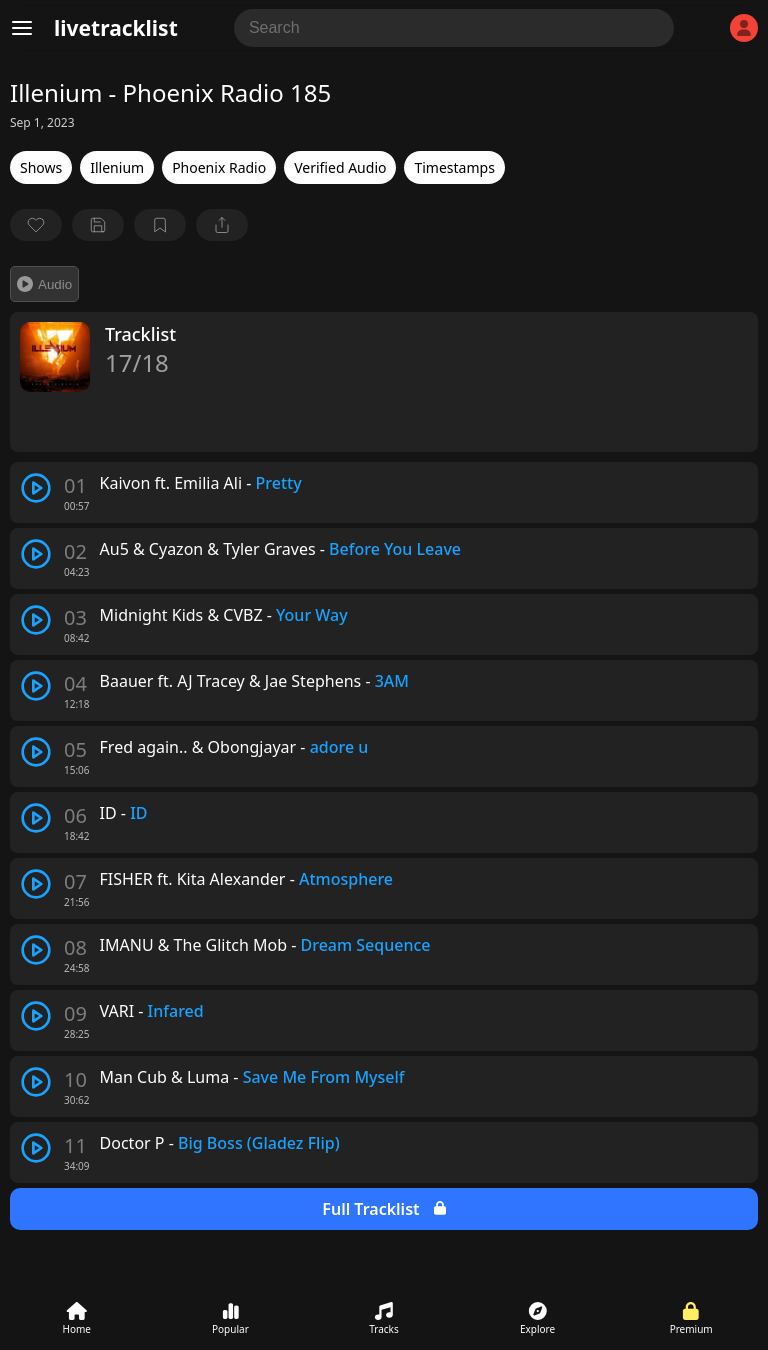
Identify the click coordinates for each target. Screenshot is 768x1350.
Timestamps (454, 167)
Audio (44, 284)
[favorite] (36, 225)
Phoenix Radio (219, 167)
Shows (41, 167)
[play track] (36, 488)
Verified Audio (340, 167)
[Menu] (22, 28)
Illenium (117, 167)
